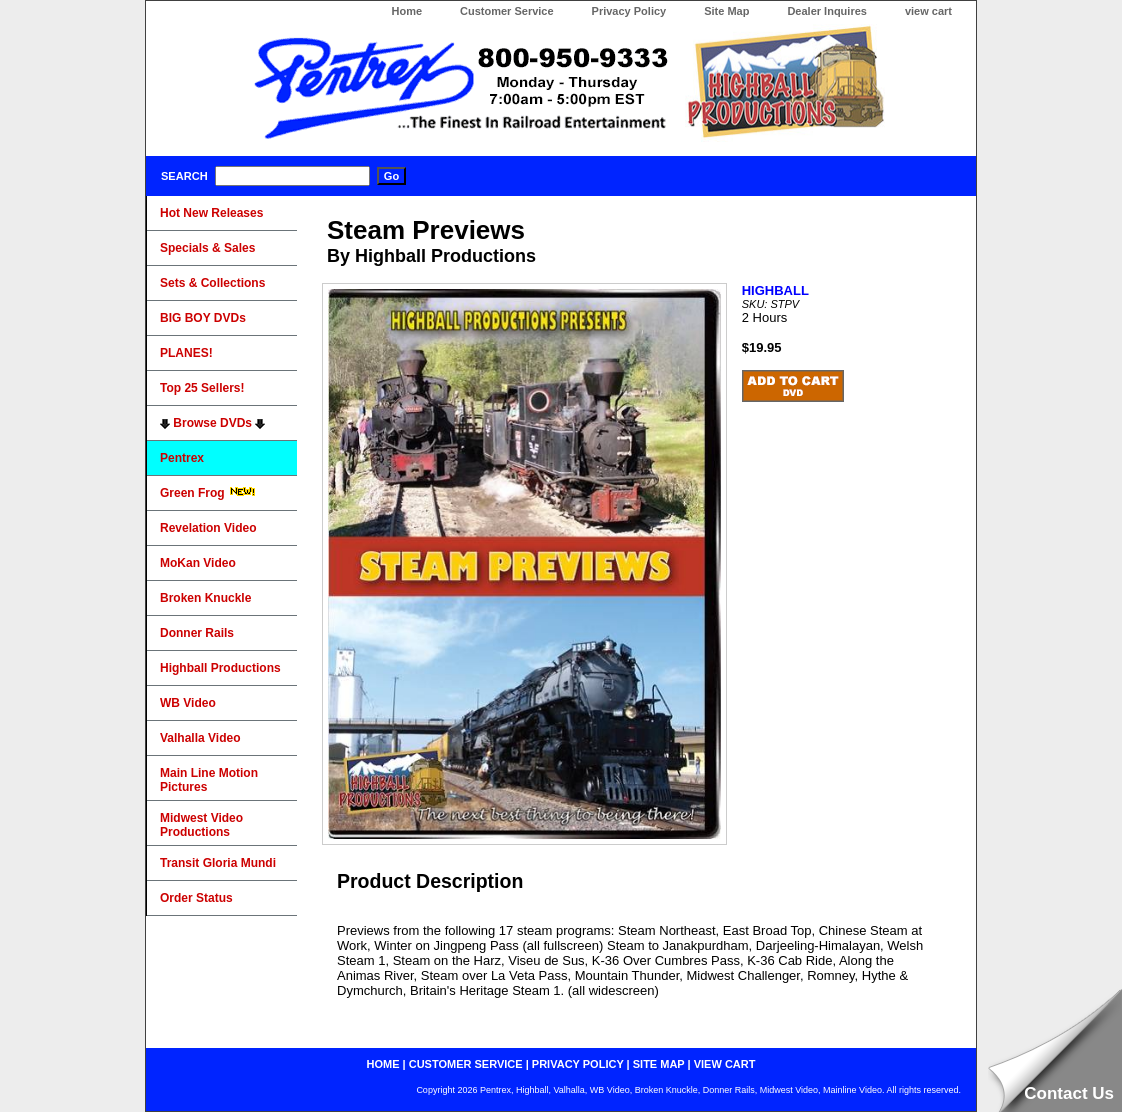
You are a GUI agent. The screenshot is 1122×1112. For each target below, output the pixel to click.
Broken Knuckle (205, 598)
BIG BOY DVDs (203, 318)
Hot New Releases (211, 213)
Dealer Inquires (826, 11)
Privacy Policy (629, 11)
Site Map (726, 11)
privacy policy (578, 1064)
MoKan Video (198, 563)
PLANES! (186, 353)
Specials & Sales (207, 248)
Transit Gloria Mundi (218, 863)
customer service (466, 1064)
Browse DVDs (212, 423)
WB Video (188, 703)
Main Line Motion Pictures (209, 780)
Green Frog (208, 493)
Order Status (196, 898)
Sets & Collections (212, 283)
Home (406, 11)
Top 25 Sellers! (202, 388)
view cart (928, 11)
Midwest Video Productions (201, 825)
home (383, 1064)
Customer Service (507, 11)
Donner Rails (197, 633)
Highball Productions (220, 668)
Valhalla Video (200, 738)
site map (659, 1064)
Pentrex (182, 458)
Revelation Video (208, 528)
